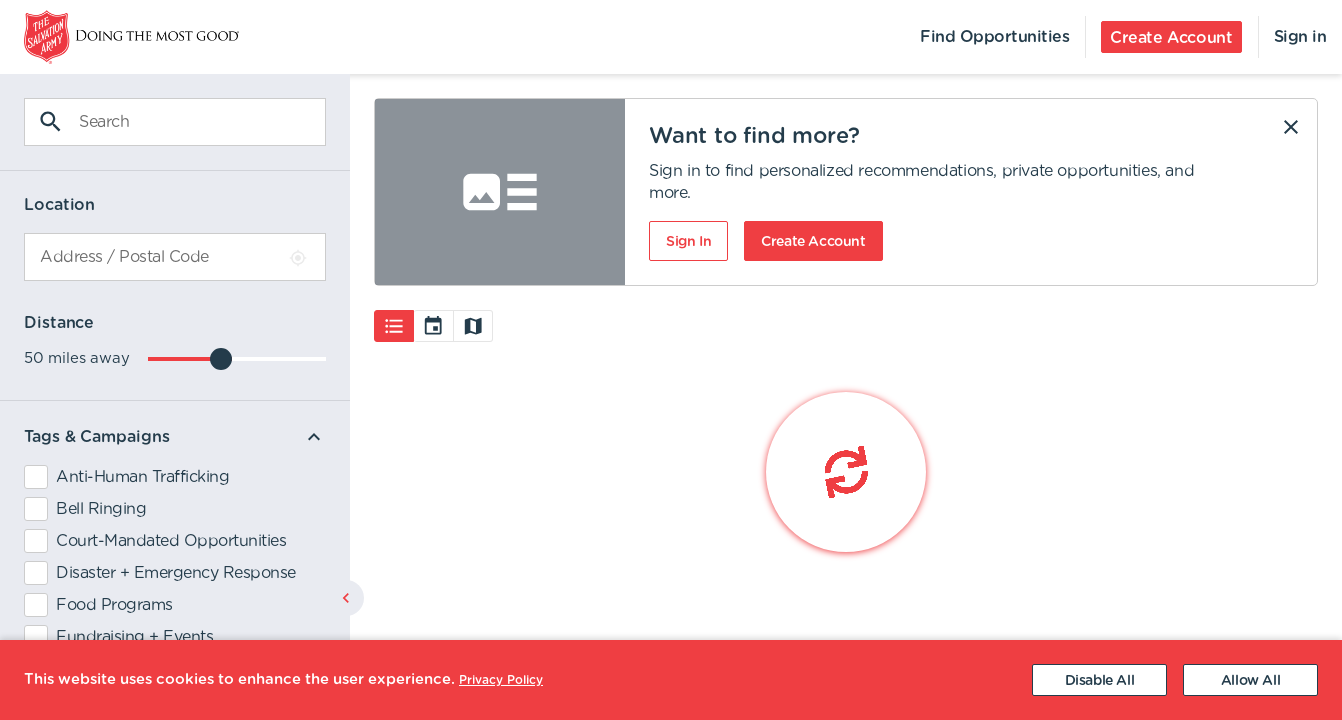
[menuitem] (119, 37)
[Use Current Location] (298, 258)
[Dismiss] (1291, 127)
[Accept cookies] (1250, 680)
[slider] (221, 359)
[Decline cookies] (1099, 680)
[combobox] (175, 257)
